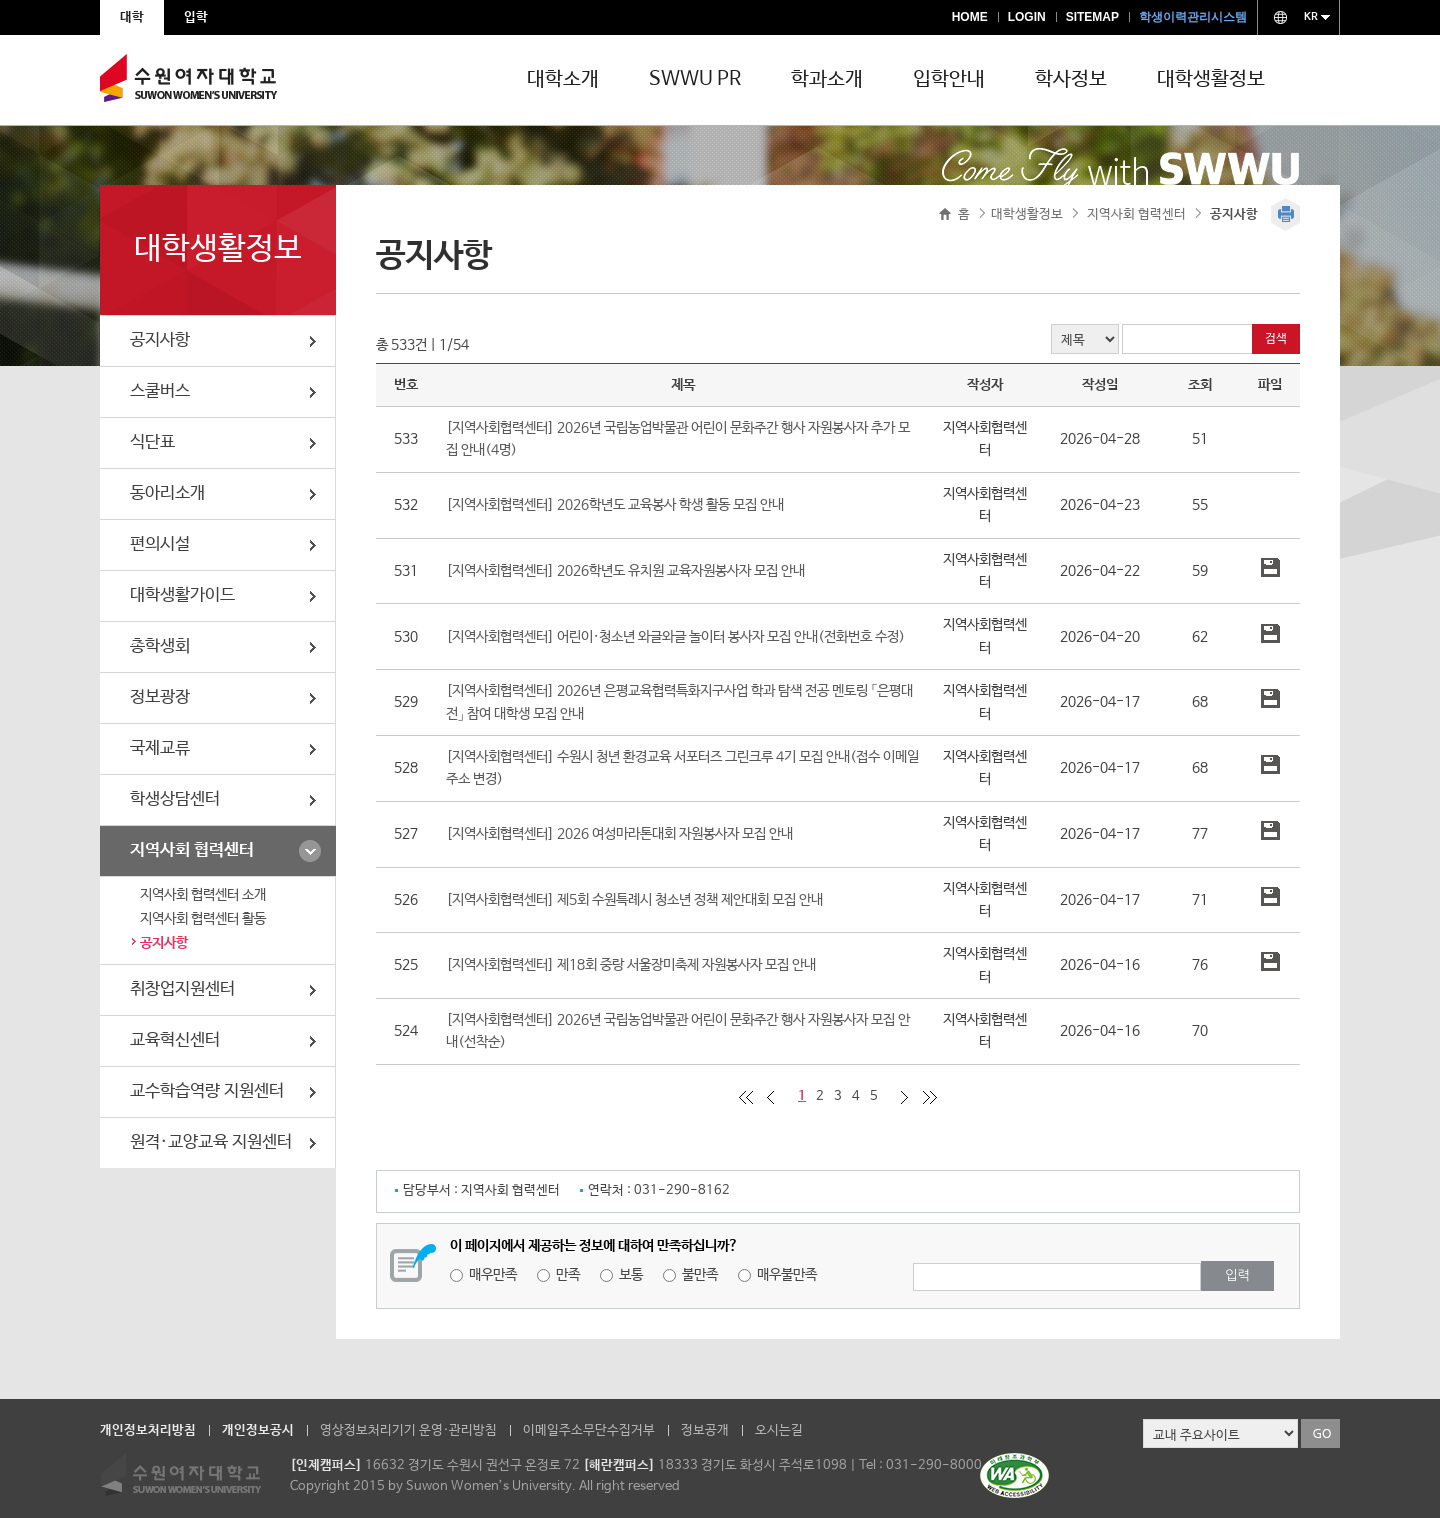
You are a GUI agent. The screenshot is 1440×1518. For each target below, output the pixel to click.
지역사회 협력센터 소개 (203, 895)
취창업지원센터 (182, 989)
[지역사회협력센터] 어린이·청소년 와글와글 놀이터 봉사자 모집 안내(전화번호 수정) (675, 637)
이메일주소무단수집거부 (589, 1430)
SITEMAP (1092, 17)
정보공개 (705, 1430)
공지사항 (160, 340)
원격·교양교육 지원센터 (211, 1142)
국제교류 (160, 748)
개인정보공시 (258, 1430)
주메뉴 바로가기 (0, 0)
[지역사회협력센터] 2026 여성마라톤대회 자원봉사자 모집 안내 (619, 834)
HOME (970, 17)
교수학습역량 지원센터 (207, 1091)
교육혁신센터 (175, 1040)
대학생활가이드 (182, 595)
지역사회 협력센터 (192, 850)
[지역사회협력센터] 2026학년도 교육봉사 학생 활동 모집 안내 (615, 505)
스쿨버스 (160, 391)
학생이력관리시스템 (1193, 17)
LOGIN (1027, 17)
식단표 (152, 442)
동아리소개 (167, 493)
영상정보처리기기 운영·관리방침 (408, 1430)
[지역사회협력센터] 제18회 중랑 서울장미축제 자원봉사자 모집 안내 (631, 965)
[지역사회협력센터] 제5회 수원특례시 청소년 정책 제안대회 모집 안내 (634, 900)
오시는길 (779, 1430)
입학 (196, 17)
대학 (132, 17)
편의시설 (160, 544)
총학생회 (160, 646)
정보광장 (160, 697)
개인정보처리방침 (148, 1430)
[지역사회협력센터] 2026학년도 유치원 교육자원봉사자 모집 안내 (625, 571)
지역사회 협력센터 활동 (203, 919)
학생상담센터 (175, 799)
